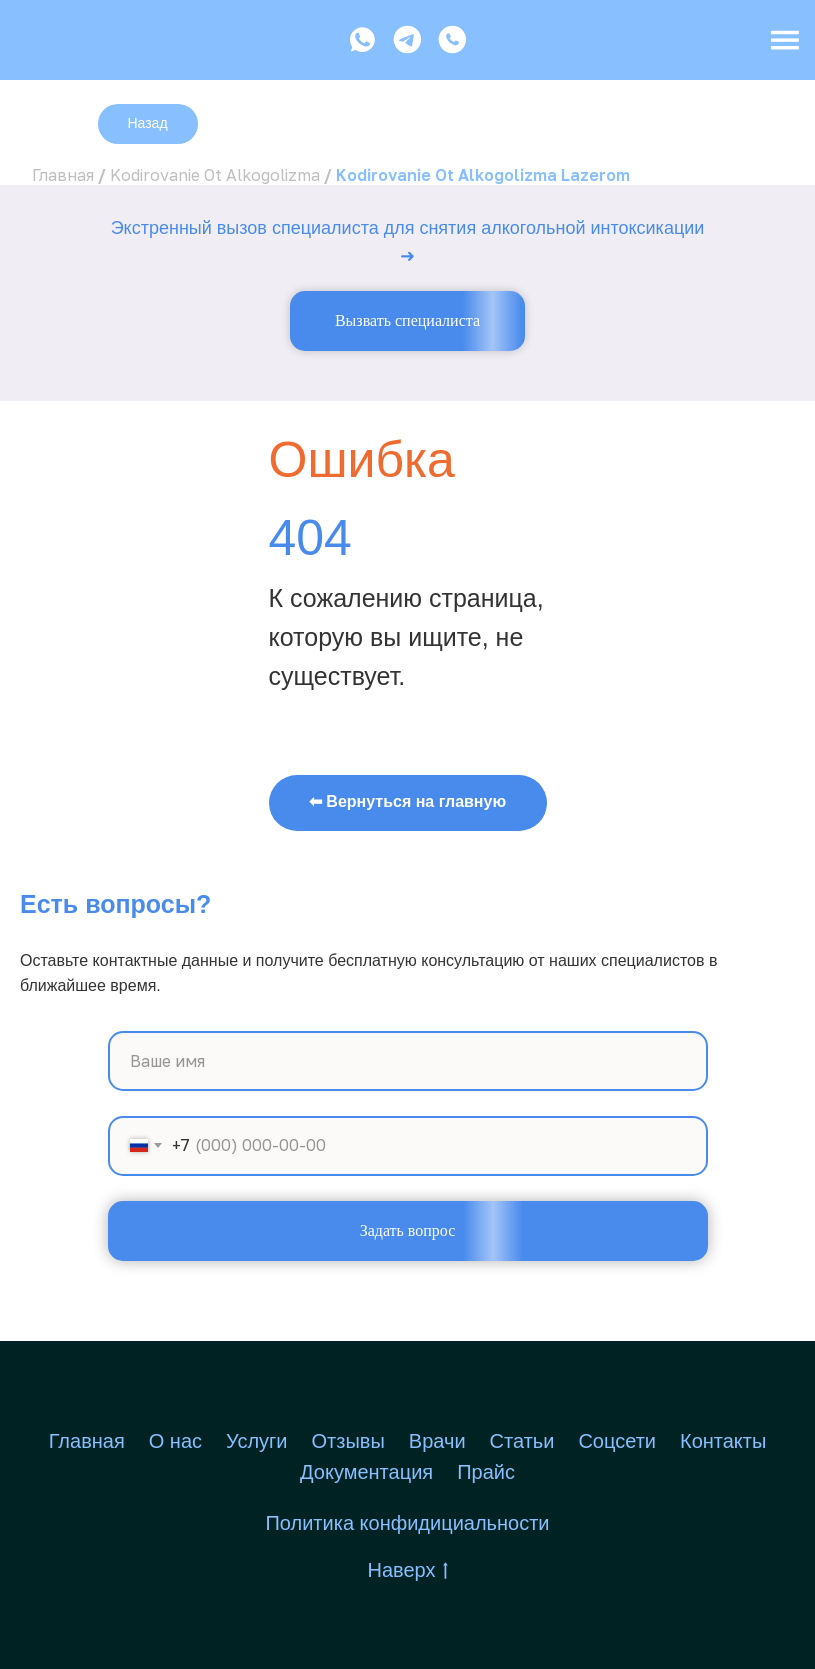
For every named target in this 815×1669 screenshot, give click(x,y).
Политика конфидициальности (407, 1523)
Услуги (257, 1441)
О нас (175, 1441)
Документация (366, 1472)
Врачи (437, 1441)
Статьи (522, 1441)
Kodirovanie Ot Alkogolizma (215, 175)
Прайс (486, 1472)
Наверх (408, 1571)
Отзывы (348, 1441)
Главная (63, 175)
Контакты (723, 1441)
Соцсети (617, 1441)
